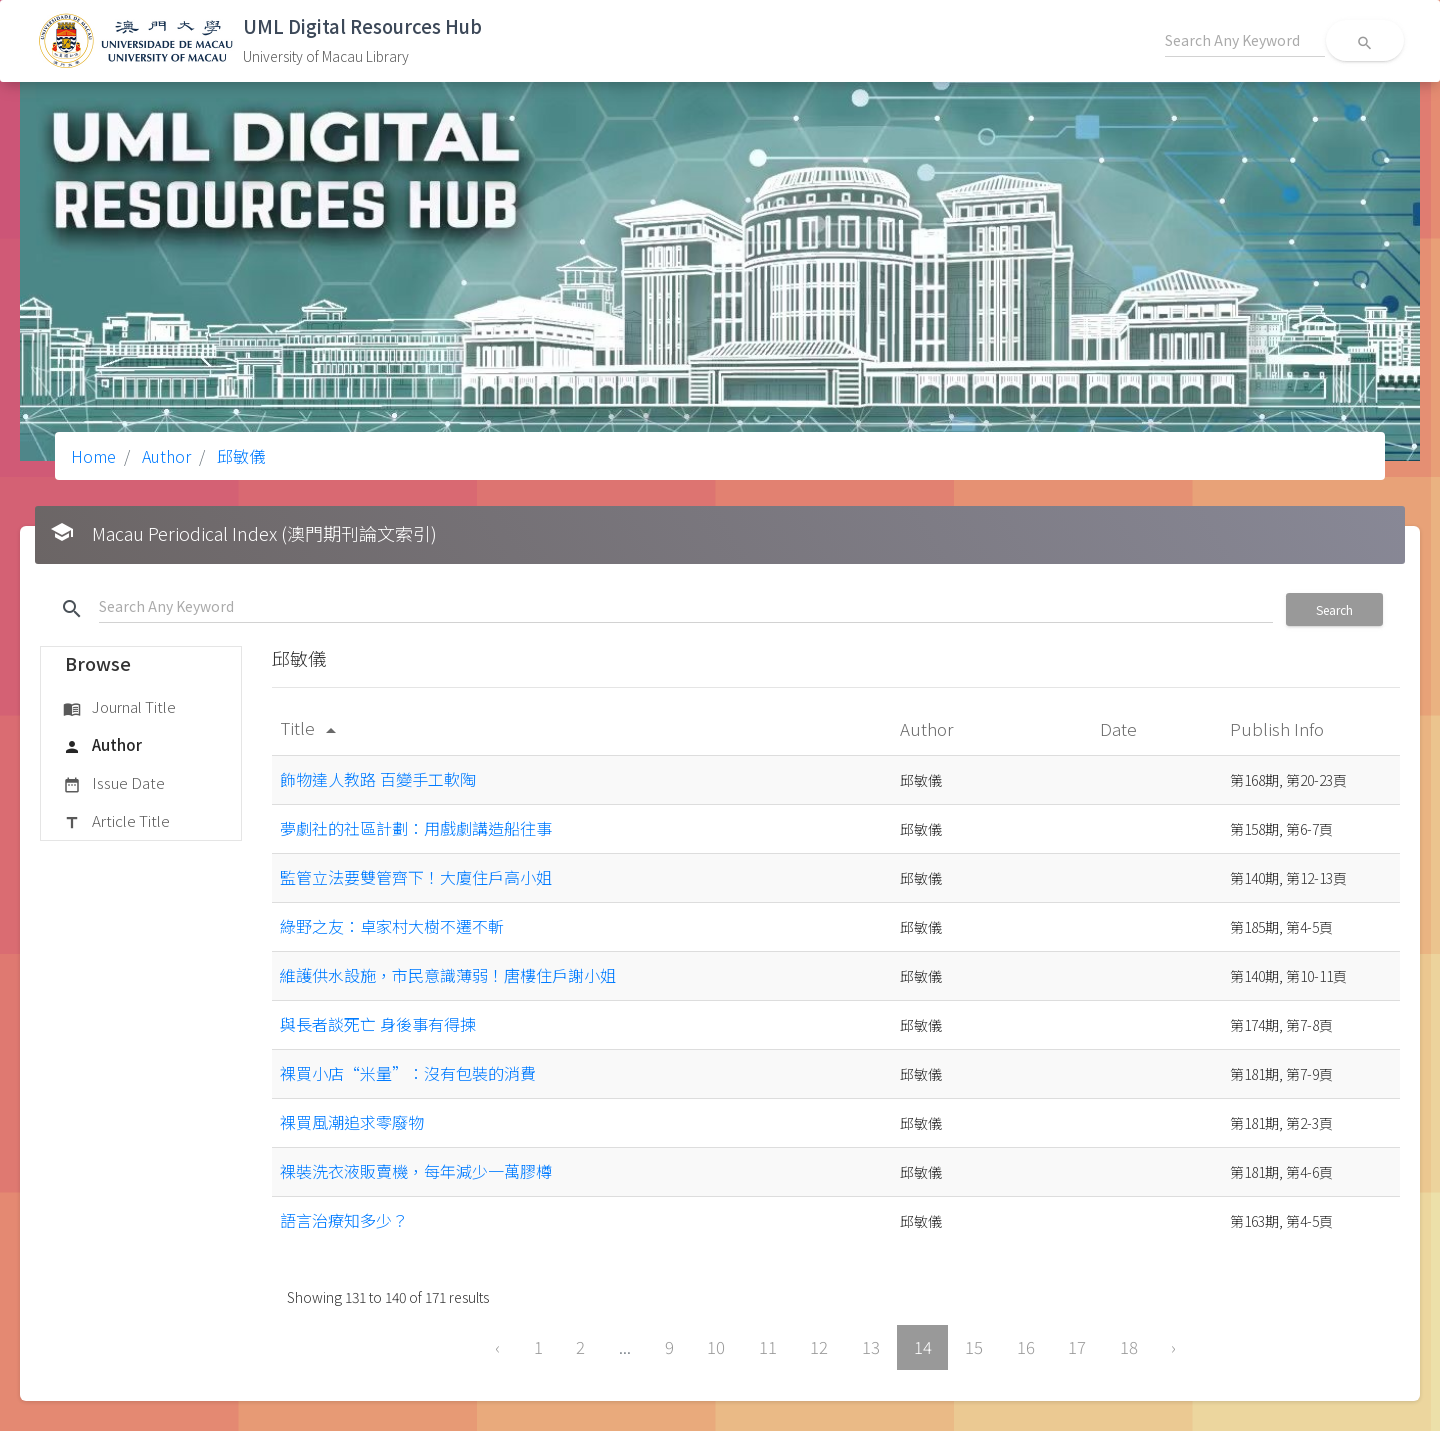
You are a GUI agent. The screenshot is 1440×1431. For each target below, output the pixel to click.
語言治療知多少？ (344, 1220)
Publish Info (1279, 728)
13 (871, 1347)
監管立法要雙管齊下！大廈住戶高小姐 (416, 877)
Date (1120, 728)
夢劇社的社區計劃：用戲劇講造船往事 (416, 828)
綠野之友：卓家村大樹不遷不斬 (392, 926)
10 (716, 1347)
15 (974, 1347)
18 (1129, 1347)
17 (1077, 1347)
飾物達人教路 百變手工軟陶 (378, 779)
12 (819, 1347)
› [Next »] (1173, 1347)
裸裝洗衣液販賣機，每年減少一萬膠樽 (416, 1171)
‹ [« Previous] (497, 1347)
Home (93, 456)
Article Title (116, 822)
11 (768, 1347)
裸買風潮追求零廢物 (352, 1122)
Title (311, 727)
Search (1334, 609)
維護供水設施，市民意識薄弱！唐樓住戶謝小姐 (448, 975)
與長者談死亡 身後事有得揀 (378, 1024)
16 (1026, 1347)
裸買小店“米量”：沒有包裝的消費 (408, 1073)
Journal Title (119, 708)
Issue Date (114, 784)
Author (164, 456)
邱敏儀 (239, 456)
